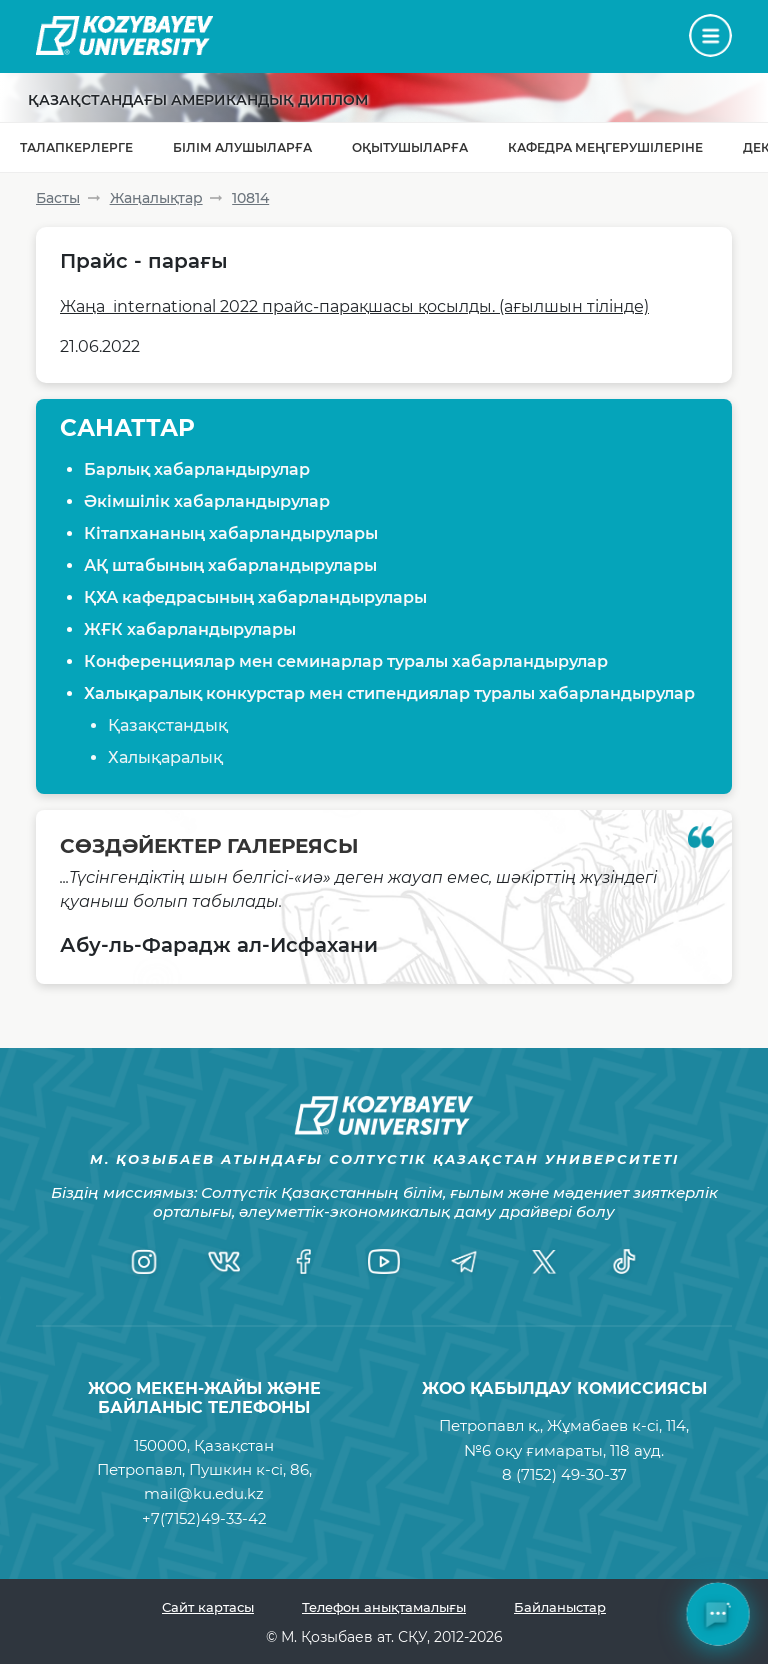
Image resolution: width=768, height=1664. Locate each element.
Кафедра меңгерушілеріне (605, 147)
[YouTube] (384, 1261)
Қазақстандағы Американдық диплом (198, 100)
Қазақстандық (168, 725)
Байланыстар (560, 1607)
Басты (58, 198)
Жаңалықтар (156, 198)
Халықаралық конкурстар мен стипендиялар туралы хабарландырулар (389, 693)
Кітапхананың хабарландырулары (231, 533)
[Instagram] (144, 1261)
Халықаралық (165, 757)
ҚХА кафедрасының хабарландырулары (255, 597)
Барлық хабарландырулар (197, 469)
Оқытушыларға (410, 147)
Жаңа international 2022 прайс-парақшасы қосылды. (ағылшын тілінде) (354, 306)
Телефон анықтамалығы (384, 1607)
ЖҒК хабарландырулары (190, 629)
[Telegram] (464, 1261)
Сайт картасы (208, 1607)
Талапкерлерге (76, 147)
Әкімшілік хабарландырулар (207, 501)
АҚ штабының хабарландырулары (230, 565)
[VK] (224, 1261)
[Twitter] (544, 1261)
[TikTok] (624, 1261)
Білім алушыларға (242, 147)
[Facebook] (304, 1261)
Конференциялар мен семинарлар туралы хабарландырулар (346, 661)
